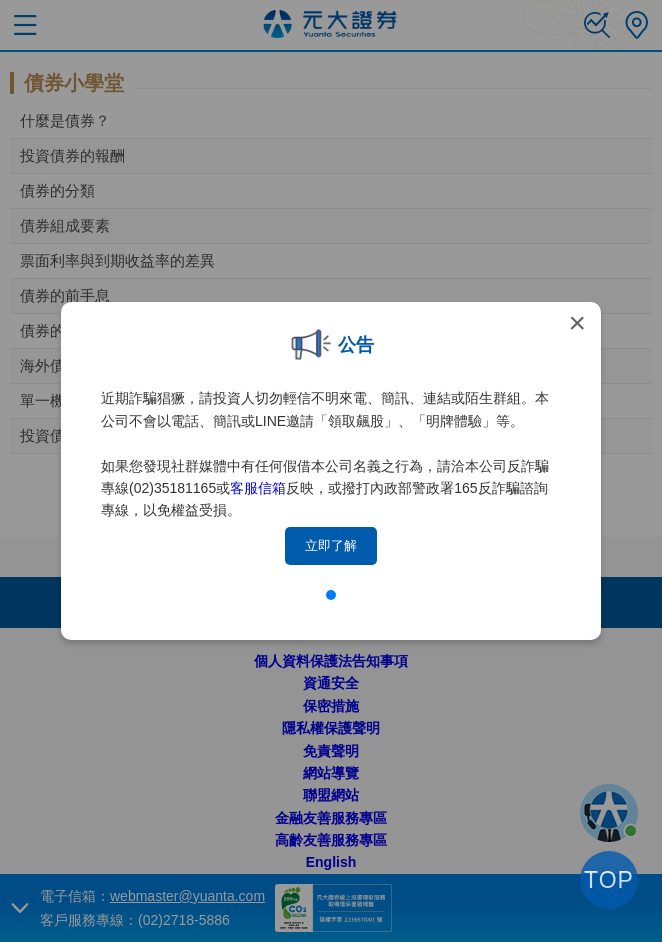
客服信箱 (258, 488)
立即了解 (331, 545)
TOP (609, 880)
